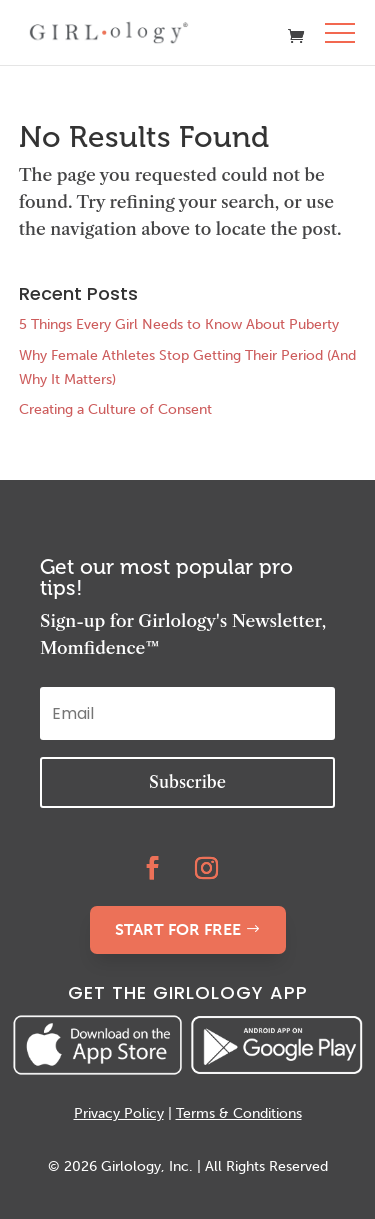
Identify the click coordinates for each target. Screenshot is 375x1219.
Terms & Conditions (239, 1113)
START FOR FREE (178, 929)
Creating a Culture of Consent (115, 409)
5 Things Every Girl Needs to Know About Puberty (179, 324)
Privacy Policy (119, 1113)
